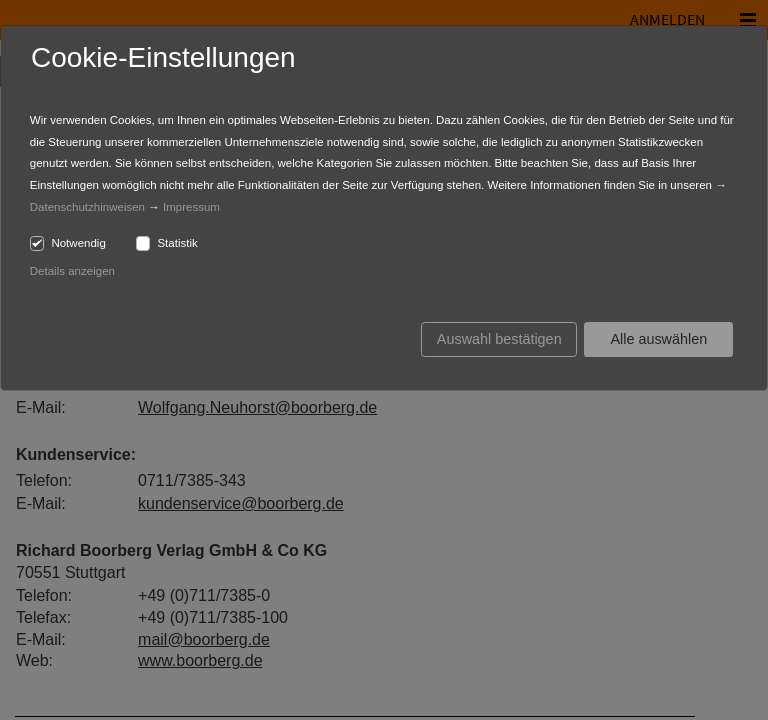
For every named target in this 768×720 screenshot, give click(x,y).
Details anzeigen (72, 271)
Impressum (191, 207)
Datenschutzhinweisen (87, 207)
